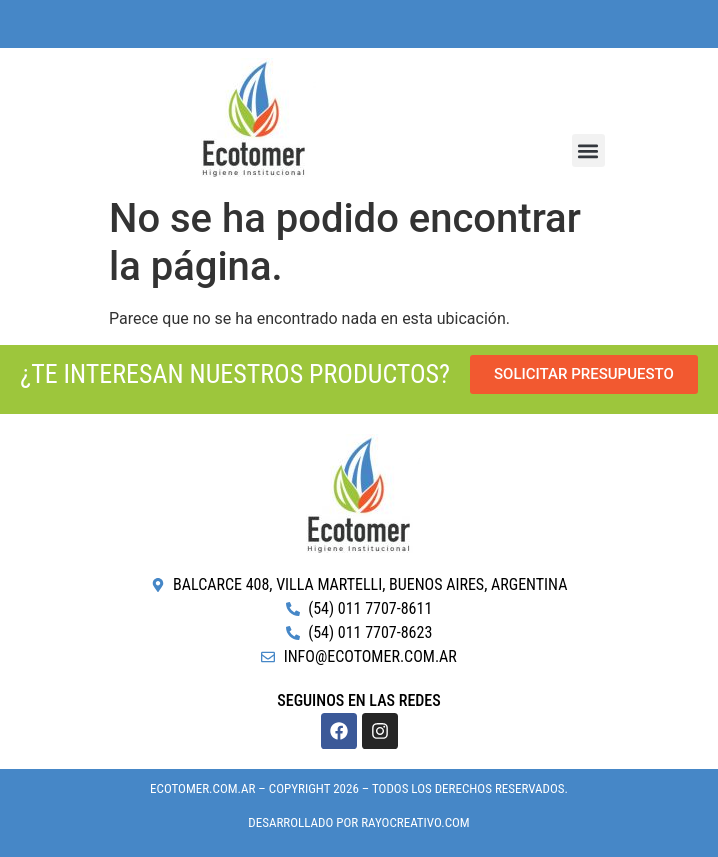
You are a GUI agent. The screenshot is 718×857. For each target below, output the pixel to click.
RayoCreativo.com (415, 822)
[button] (588, 150)
